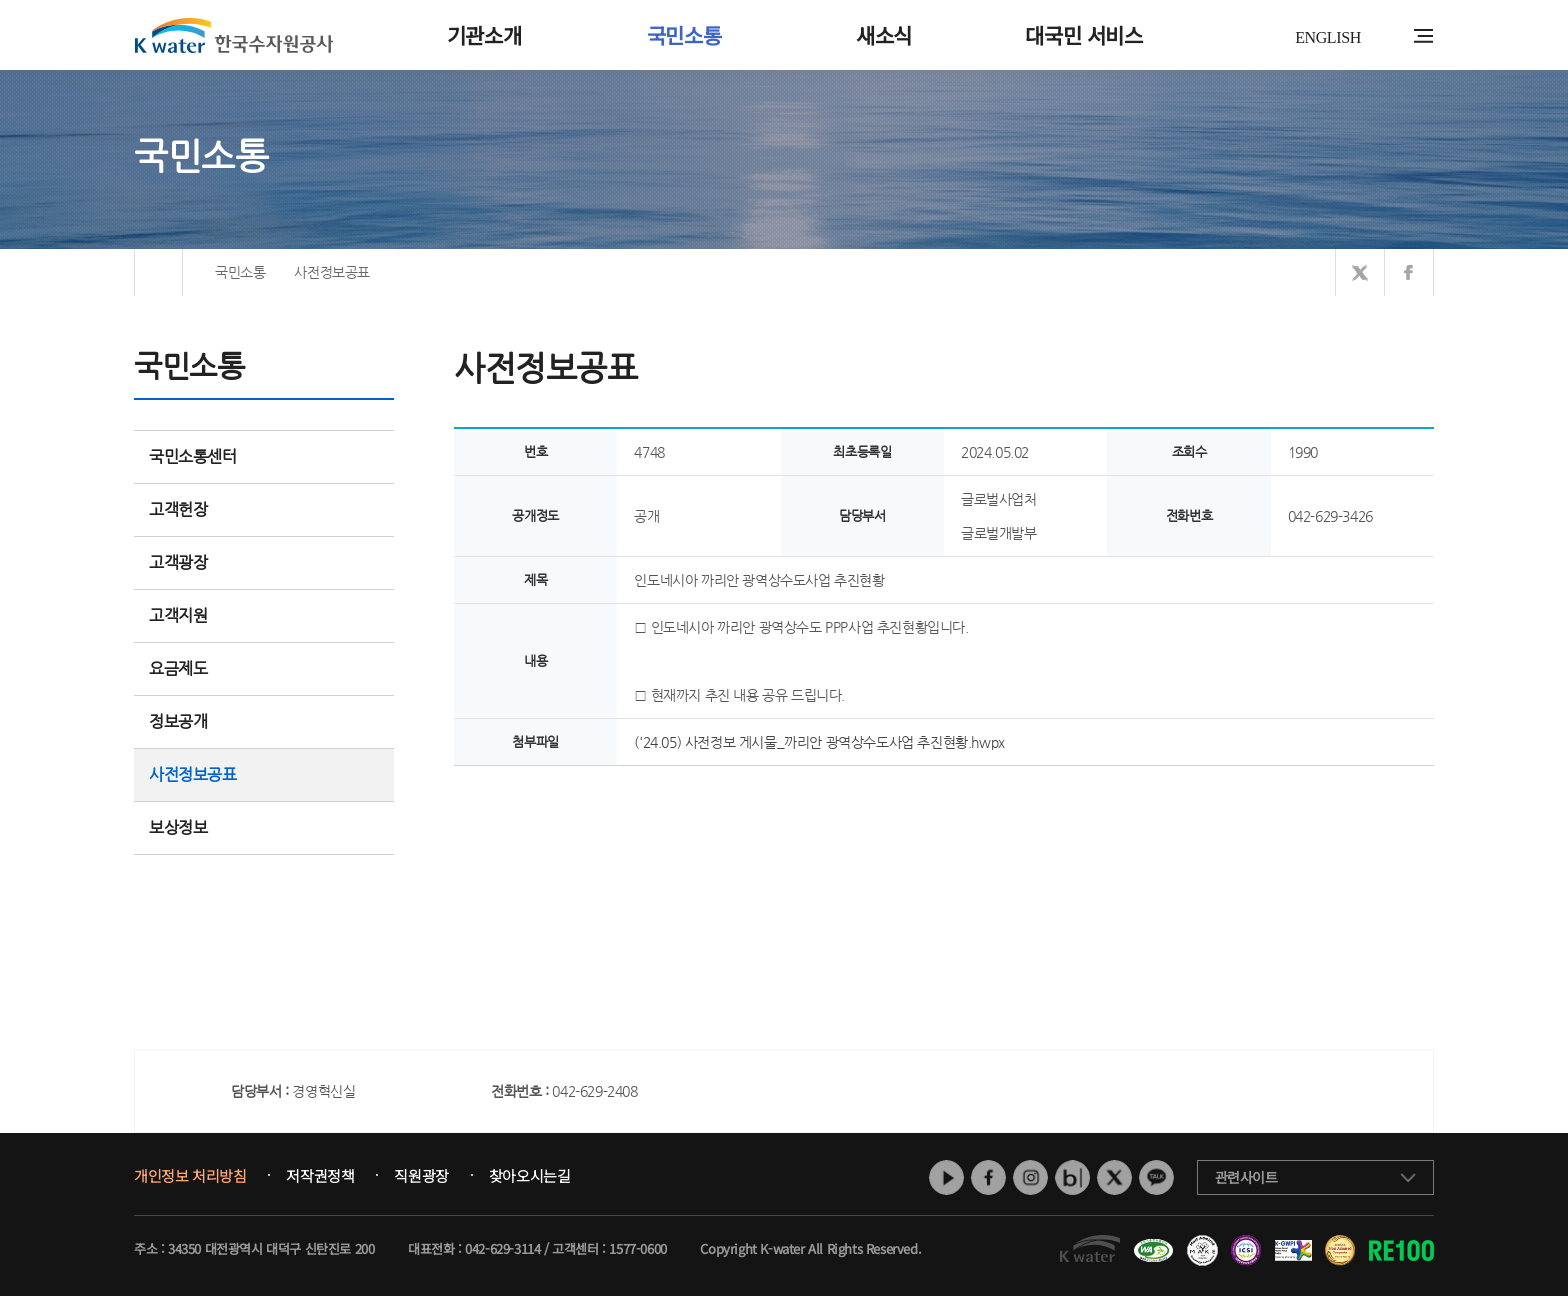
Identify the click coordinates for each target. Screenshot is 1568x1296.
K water (234, 35)
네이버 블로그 (1072, 1177)
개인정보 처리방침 (190, 1176)
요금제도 (264, 668)
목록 (1412, 806)
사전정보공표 (193, 774)
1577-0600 (637, 1248)
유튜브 (946, 1177)
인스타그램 (1030, 1177)
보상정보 (264, 827)
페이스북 (988, 1177)
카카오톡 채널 (1156, 1177)
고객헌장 (264, 509)
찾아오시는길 (530, 1176)
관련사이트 (1246, 1177)
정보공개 (264, 721)
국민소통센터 (193, 456)
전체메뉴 (1423, 36)
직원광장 (421, 1176)
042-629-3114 (502, 1248)
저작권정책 (320, 1176)
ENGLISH (1328, 37)
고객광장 (264, 562)
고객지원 (264, 615)
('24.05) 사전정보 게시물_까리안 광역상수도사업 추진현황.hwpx (819, 742)
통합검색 (1392, 36)
